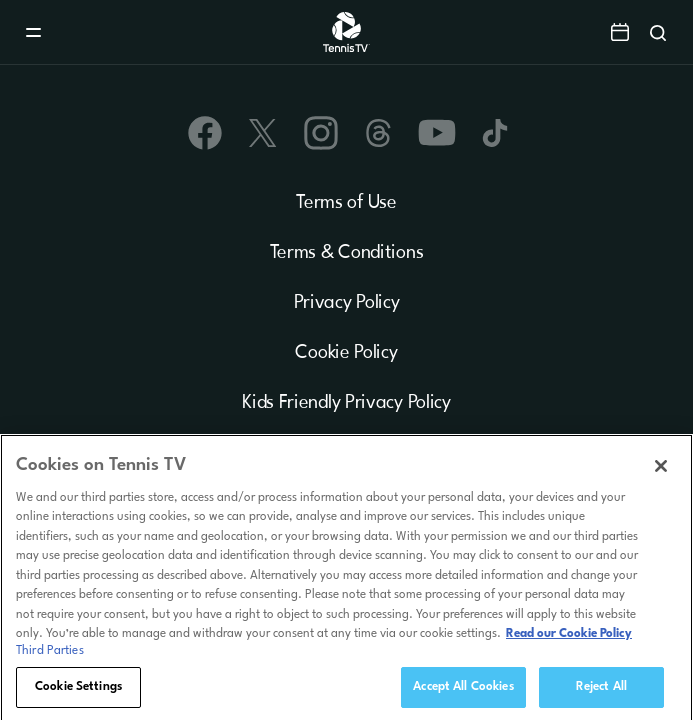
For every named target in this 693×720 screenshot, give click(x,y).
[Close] (661, 470)
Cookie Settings (78, 692)
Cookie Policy (346, 353)
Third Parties (50, 656)
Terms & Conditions (347, 253)
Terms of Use (346, 203)
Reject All (601, 692)
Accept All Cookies (463, 692)
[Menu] (33, 32)
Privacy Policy (347, 303)
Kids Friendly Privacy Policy (346, 403)
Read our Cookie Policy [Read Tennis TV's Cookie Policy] (569, 639)
